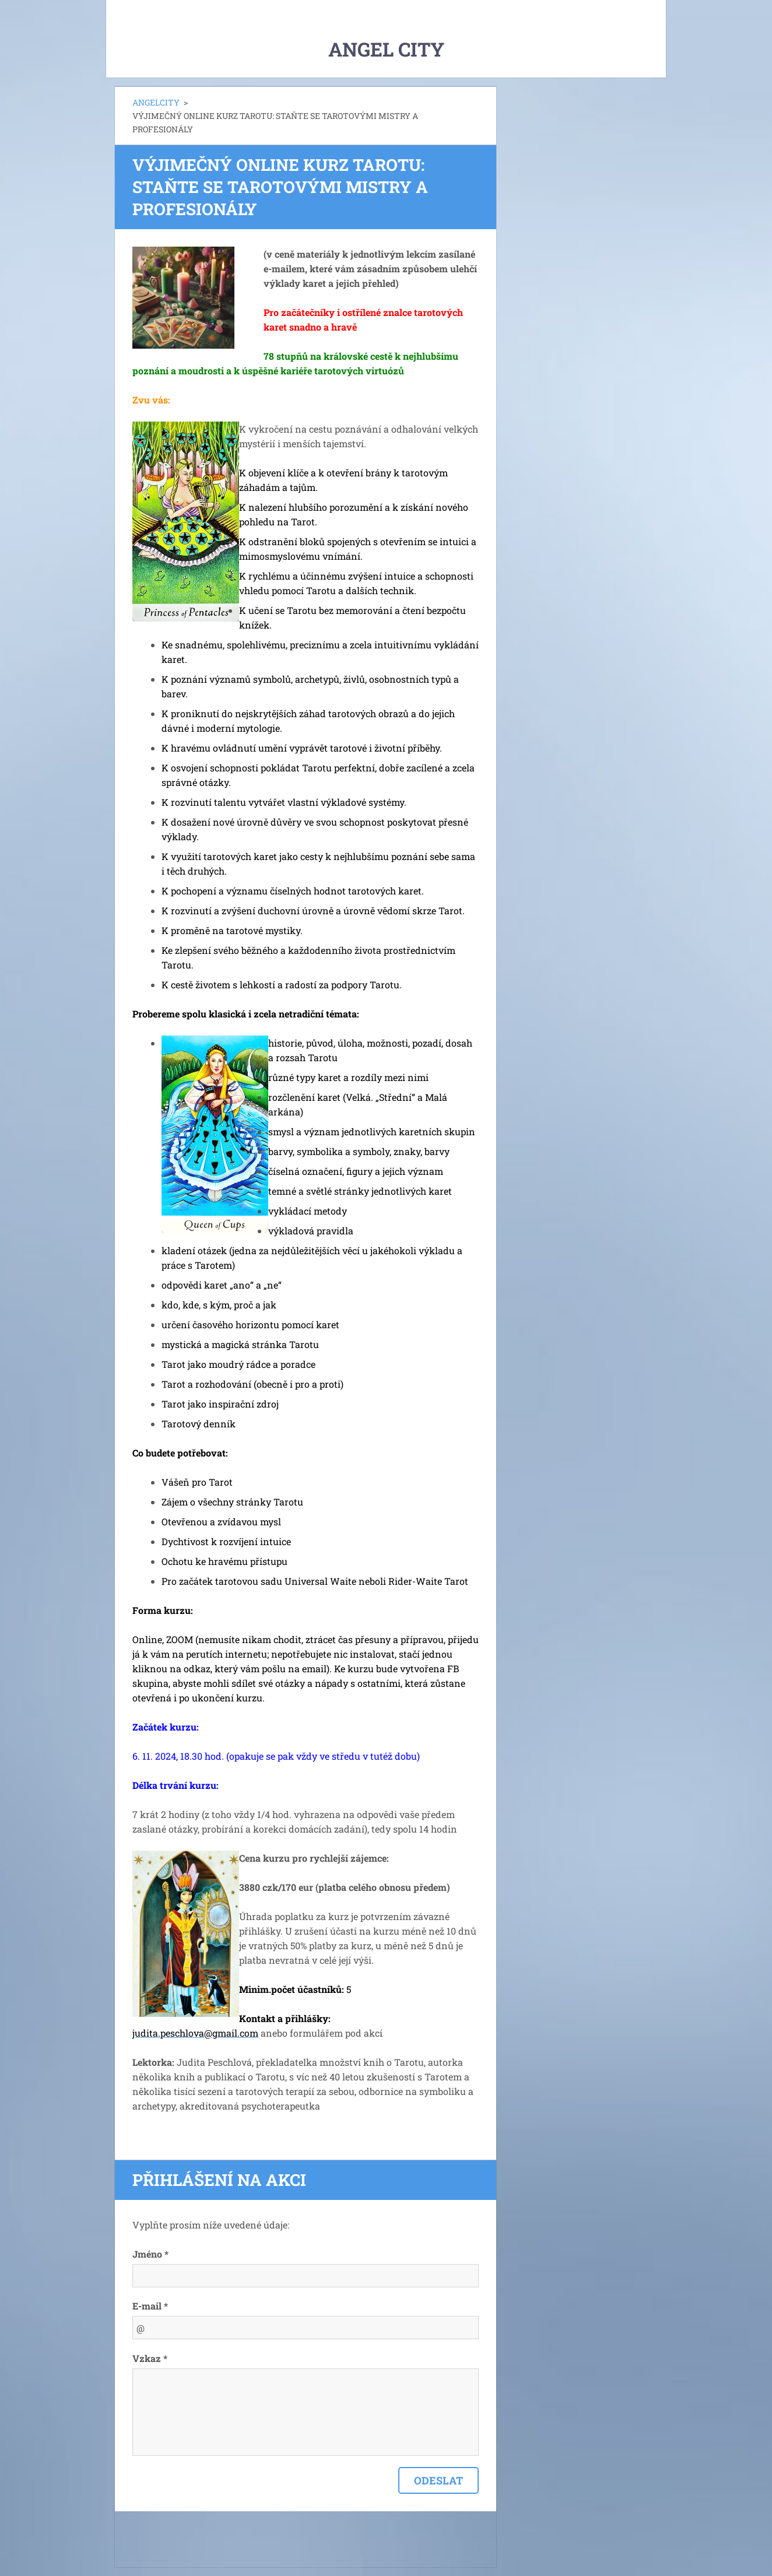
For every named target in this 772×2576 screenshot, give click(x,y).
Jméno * (150, 2254)
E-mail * (150, 2306)
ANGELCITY (156, 102)
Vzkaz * (149, 2358)
